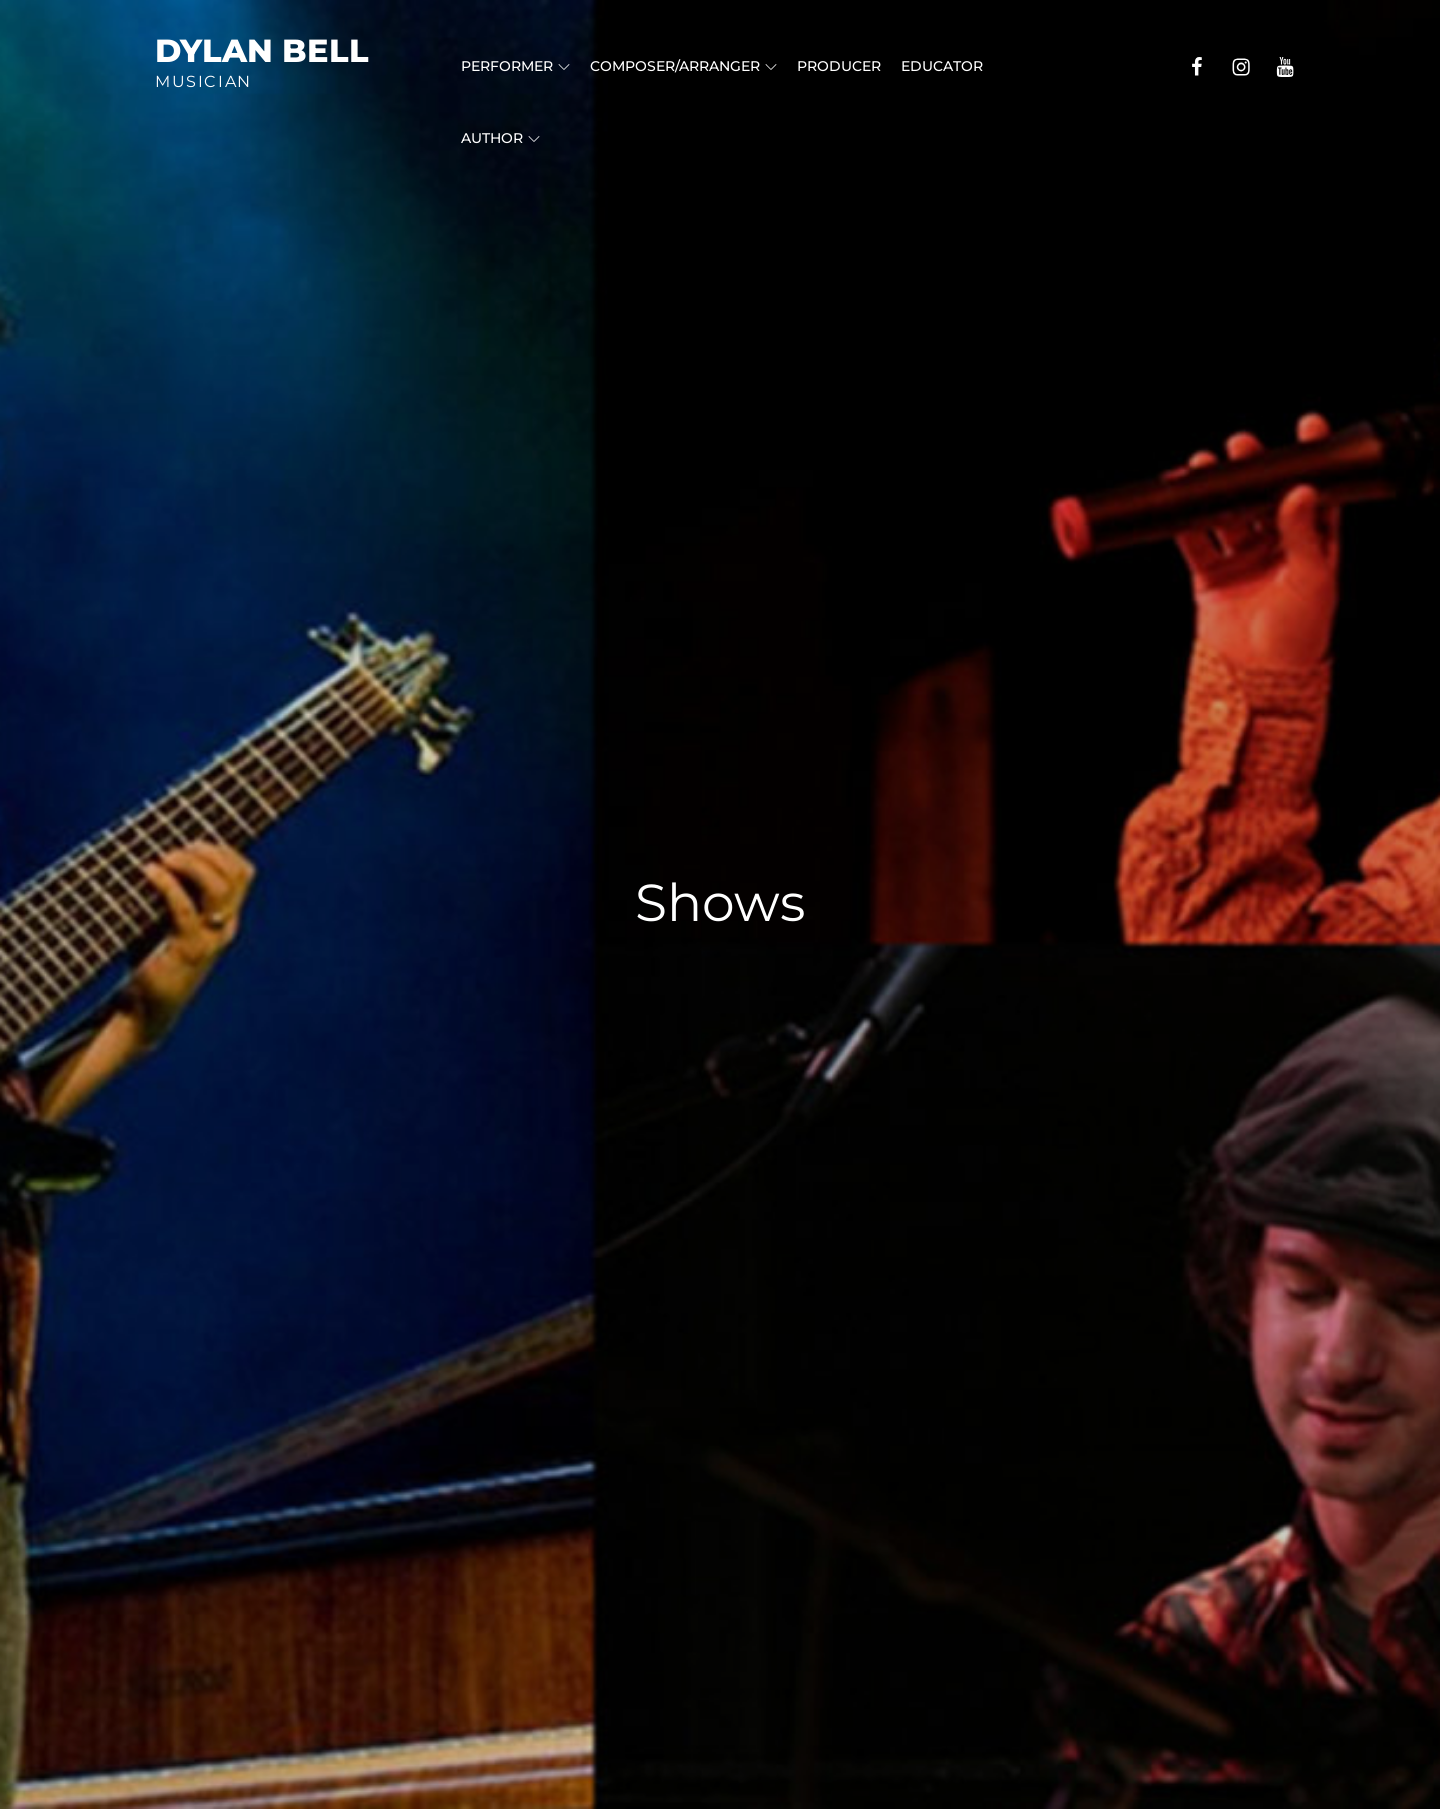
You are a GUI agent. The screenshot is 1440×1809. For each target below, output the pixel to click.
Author (500, 138)
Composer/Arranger (683, 66)
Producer (839, 66)
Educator (942, 66)
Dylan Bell (262, 50)
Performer (515, 66)
